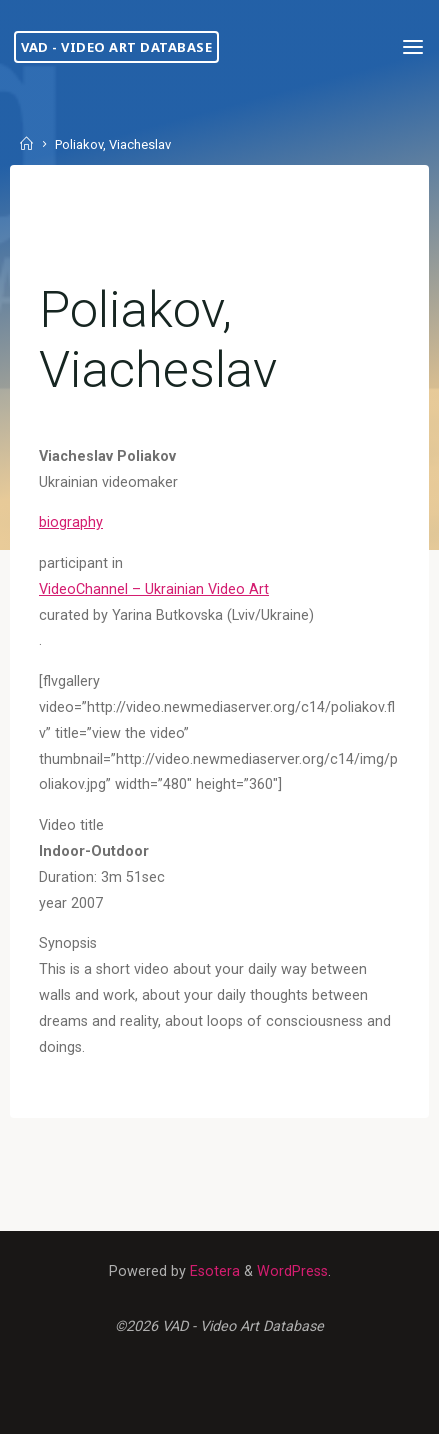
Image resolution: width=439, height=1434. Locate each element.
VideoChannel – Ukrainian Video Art (154, 589)
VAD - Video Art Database (116, 47)
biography (71, 523)
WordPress (292, 1271)
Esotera (213, 1271)
